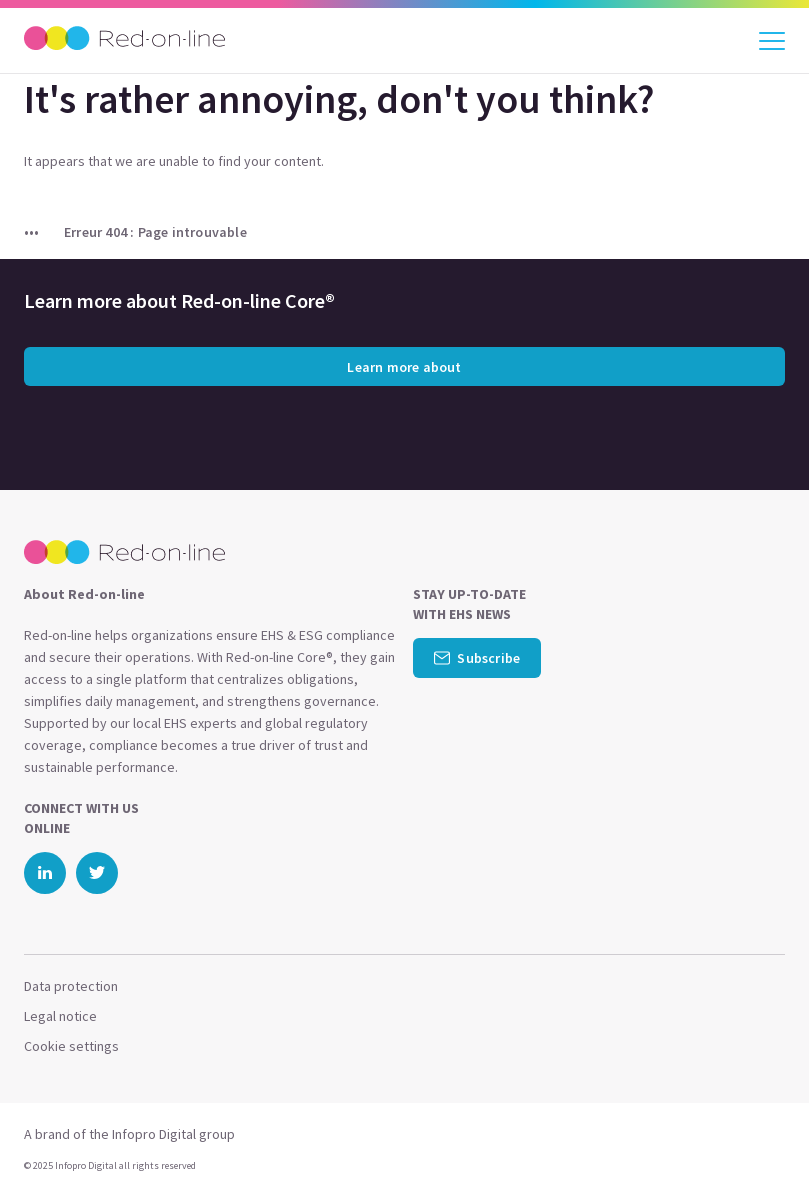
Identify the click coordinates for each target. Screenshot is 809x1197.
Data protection (71, 986)
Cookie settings (71, 1046)
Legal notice (60, 1016)
